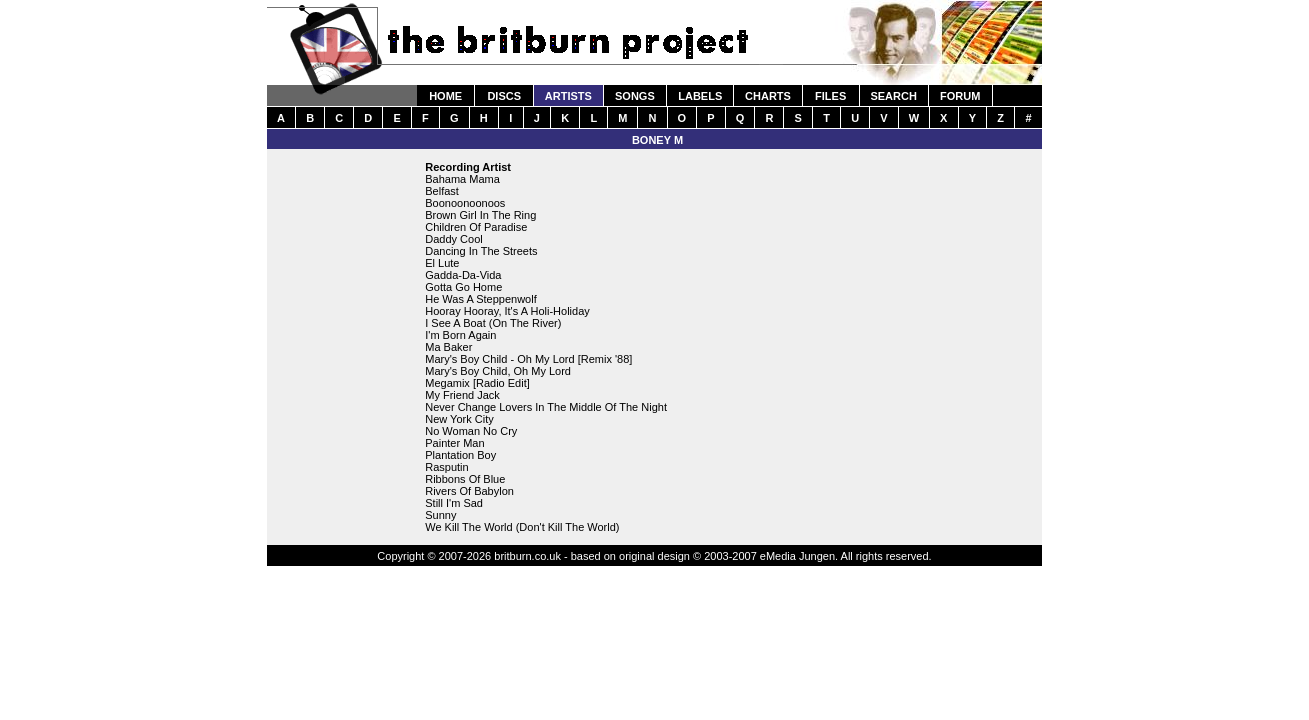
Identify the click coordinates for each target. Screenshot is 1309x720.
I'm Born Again (460, 335)
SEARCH (893, 96)
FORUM (960, 96)
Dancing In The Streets (481, 251)
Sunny (440, 515)
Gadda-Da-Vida (463, 275)
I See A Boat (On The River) (493, 323)
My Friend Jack (462, 395)
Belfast (442, 191)
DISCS (504, 96)
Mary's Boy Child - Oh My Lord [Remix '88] (528, 359)
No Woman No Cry (471, 431)
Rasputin (446, 467)
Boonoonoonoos (465, 203)
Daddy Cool (453, 239)
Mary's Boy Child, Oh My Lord (498, 371)
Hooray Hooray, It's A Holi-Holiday (507, 311)
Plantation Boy (460, 455)
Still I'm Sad (454, 503)
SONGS (635, 96)
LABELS (700, 96)
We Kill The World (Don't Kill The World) (522, 527)
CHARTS (768, 96)
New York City (459, 419)
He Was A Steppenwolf (481, 299)
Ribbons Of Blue (465, 479)
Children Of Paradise (476, 227)
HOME (445, 96)
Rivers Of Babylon (469, 491)
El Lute (442, 263)
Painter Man (454, 443)
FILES (830, 96)
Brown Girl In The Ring (480, 215)
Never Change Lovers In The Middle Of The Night (546, 407)
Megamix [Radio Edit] (477, 383)
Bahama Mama (462, 179)
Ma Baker (448, 347)
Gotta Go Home (463, 287)
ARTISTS (568, 96)
